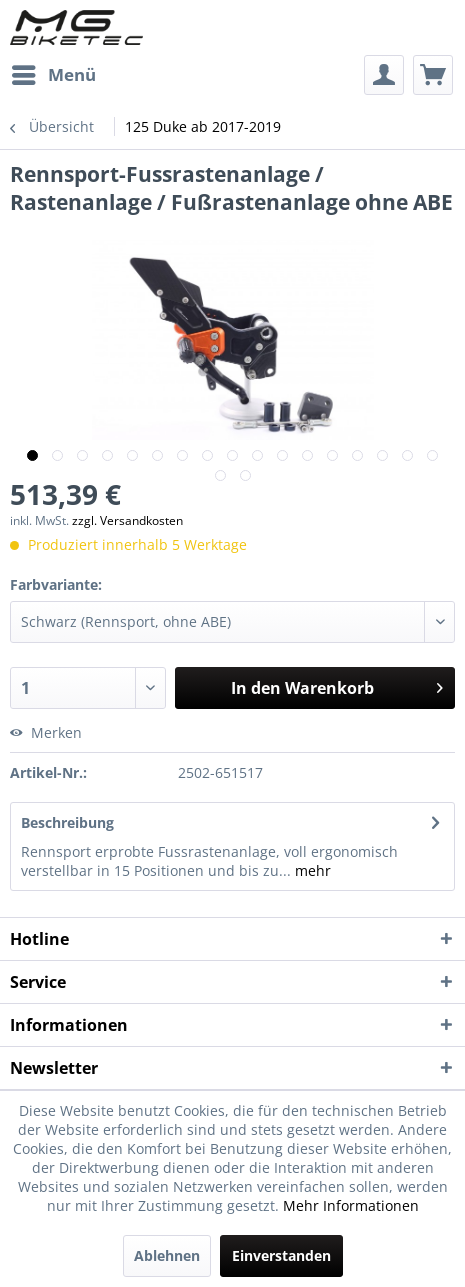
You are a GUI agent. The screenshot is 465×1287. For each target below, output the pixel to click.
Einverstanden (281, 1255)
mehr (311, 870)
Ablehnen (167, 1255)
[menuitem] (53, 75)
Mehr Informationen (351, 1205)
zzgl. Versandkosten (127, 520)
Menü (54, 72)
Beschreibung (67, 822)
